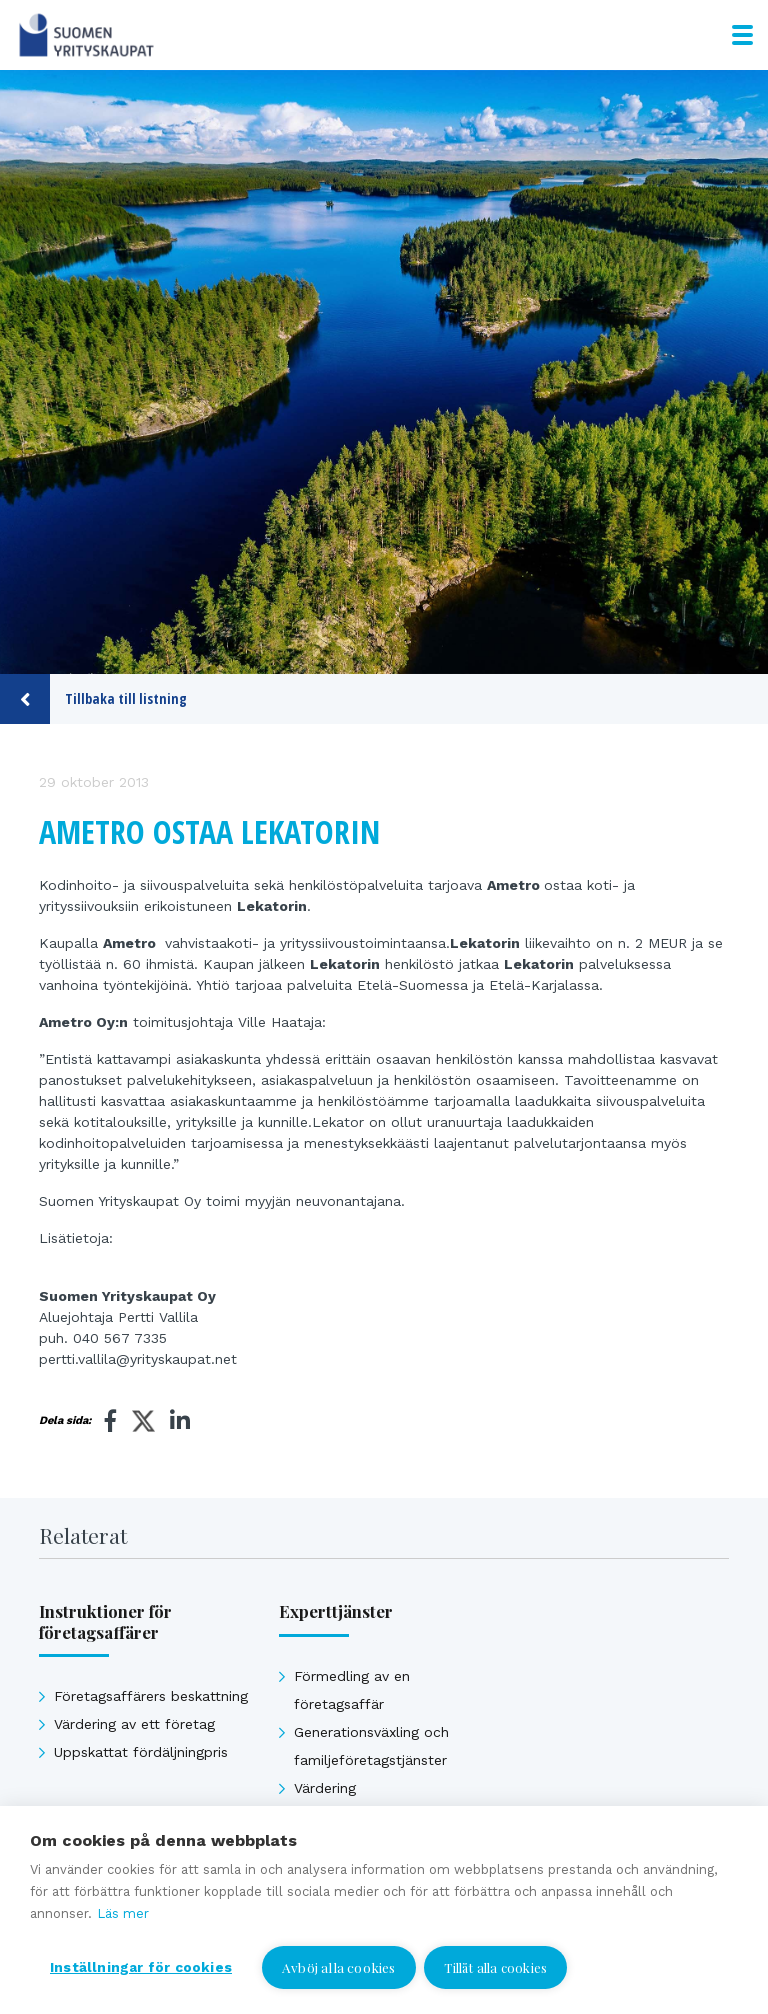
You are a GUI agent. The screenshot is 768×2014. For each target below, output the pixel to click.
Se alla (75, 1827)
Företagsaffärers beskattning (151, 1696)
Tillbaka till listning (93, 699)
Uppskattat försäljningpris (380, 1816)
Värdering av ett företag (134, 1724)
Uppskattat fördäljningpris (141, 1752)
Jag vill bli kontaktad (607, 1972)
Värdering (325, 1788)
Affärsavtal (331, 1844)
